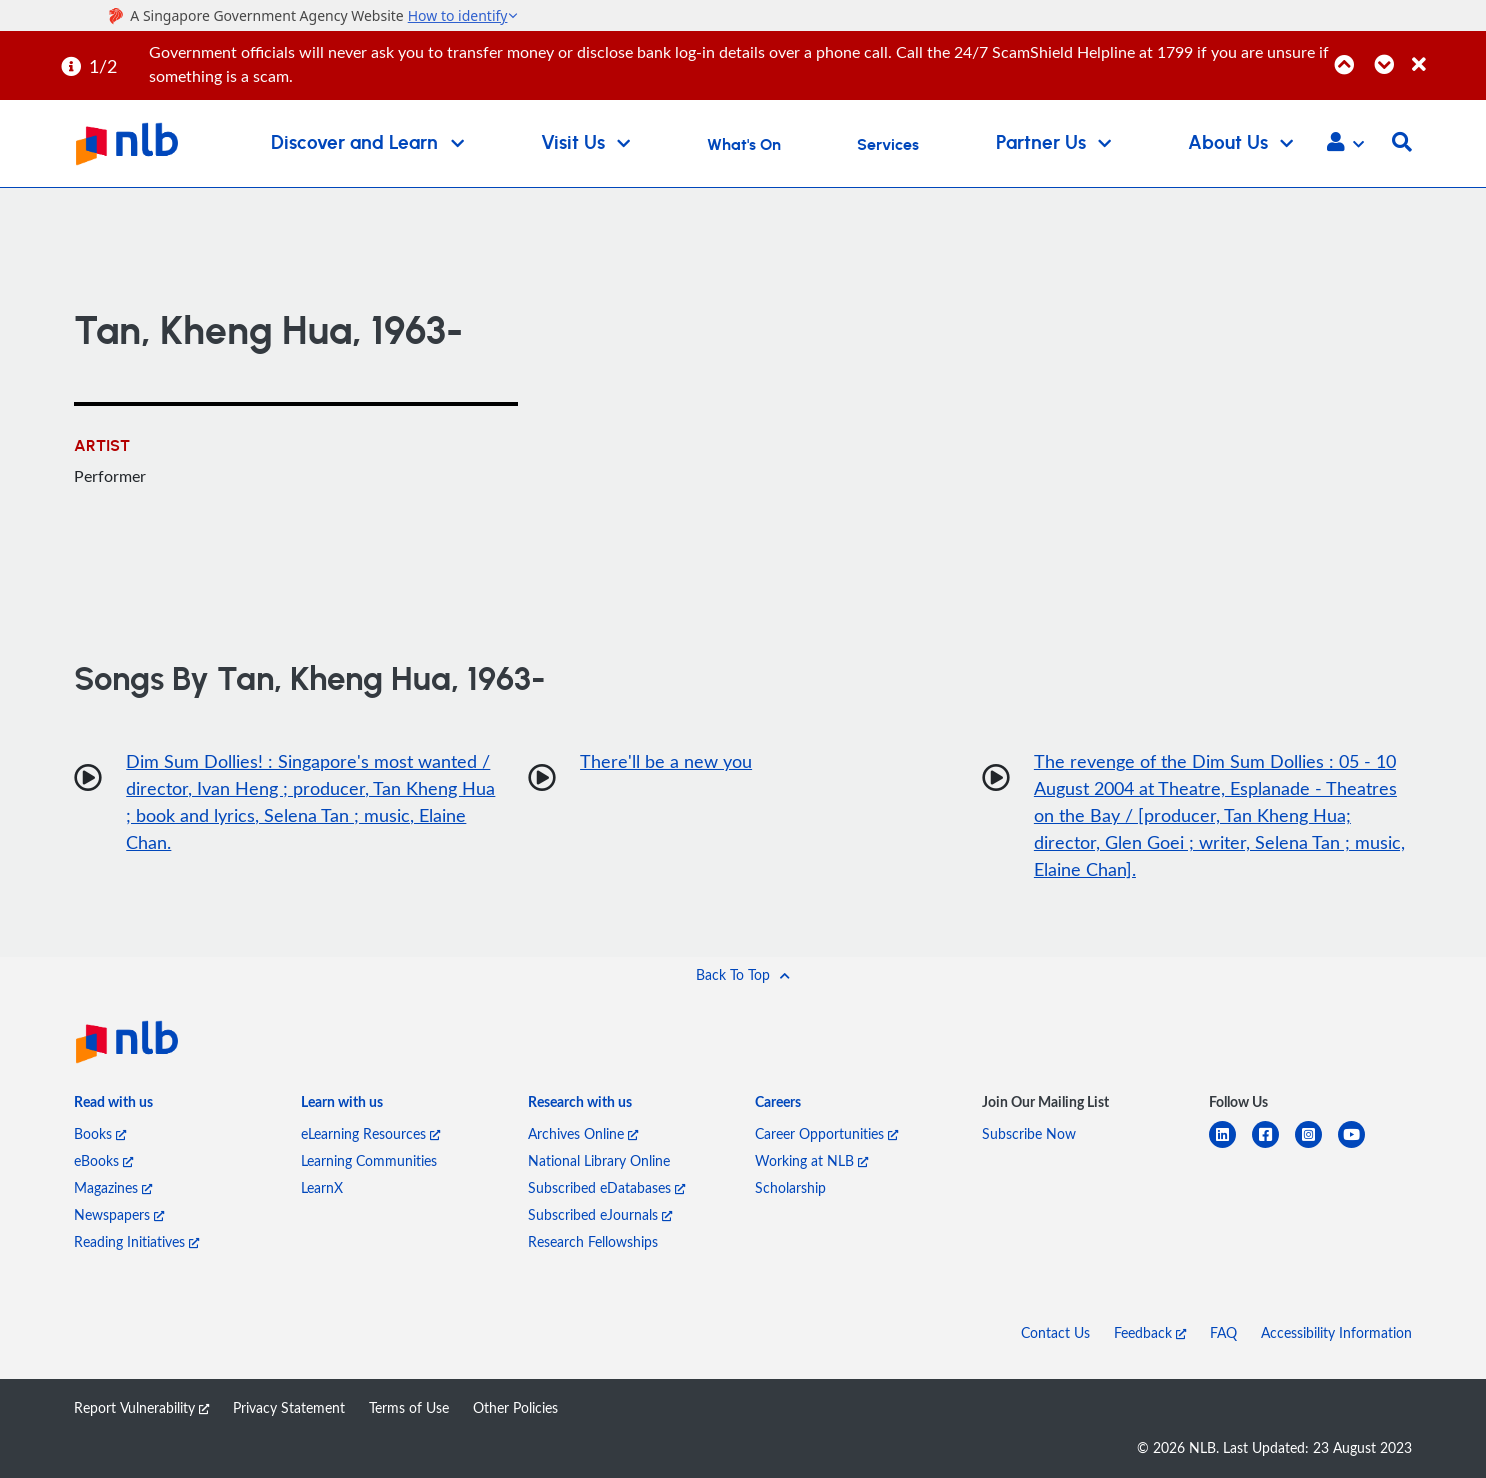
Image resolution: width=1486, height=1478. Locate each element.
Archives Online (583, 1133)
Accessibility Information (1336, 1332)
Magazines (113, 1187)
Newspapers (119, 1214)
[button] (1345, 144)
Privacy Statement (289, 1407)
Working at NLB (811, 1160)
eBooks (103, 1160)
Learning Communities (369, 1160)
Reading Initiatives (136, 1241)
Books (100, 1133)
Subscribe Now (1029, 1133)
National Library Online (599, 1160)
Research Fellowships (593, 1241)
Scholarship (790, 1187)
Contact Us (1055, 1332)
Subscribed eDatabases (606, 1187)
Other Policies (515, 1407)
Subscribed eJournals (600, 1214)
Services (888, 145)
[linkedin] (1230, 1146)
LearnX (322, 1187)
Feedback (1150, 1332)
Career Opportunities (826, 1133)
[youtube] (1359, 1146)
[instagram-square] (1316, 1146)
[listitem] (113, 1106)
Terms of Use (409, 1407)
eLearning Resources (370, 1133)
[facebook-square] (1273, 1146)
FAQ (1223, 1332)
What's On (744, 145)
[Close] (1445, 53)
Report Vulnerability (141, 1407)
